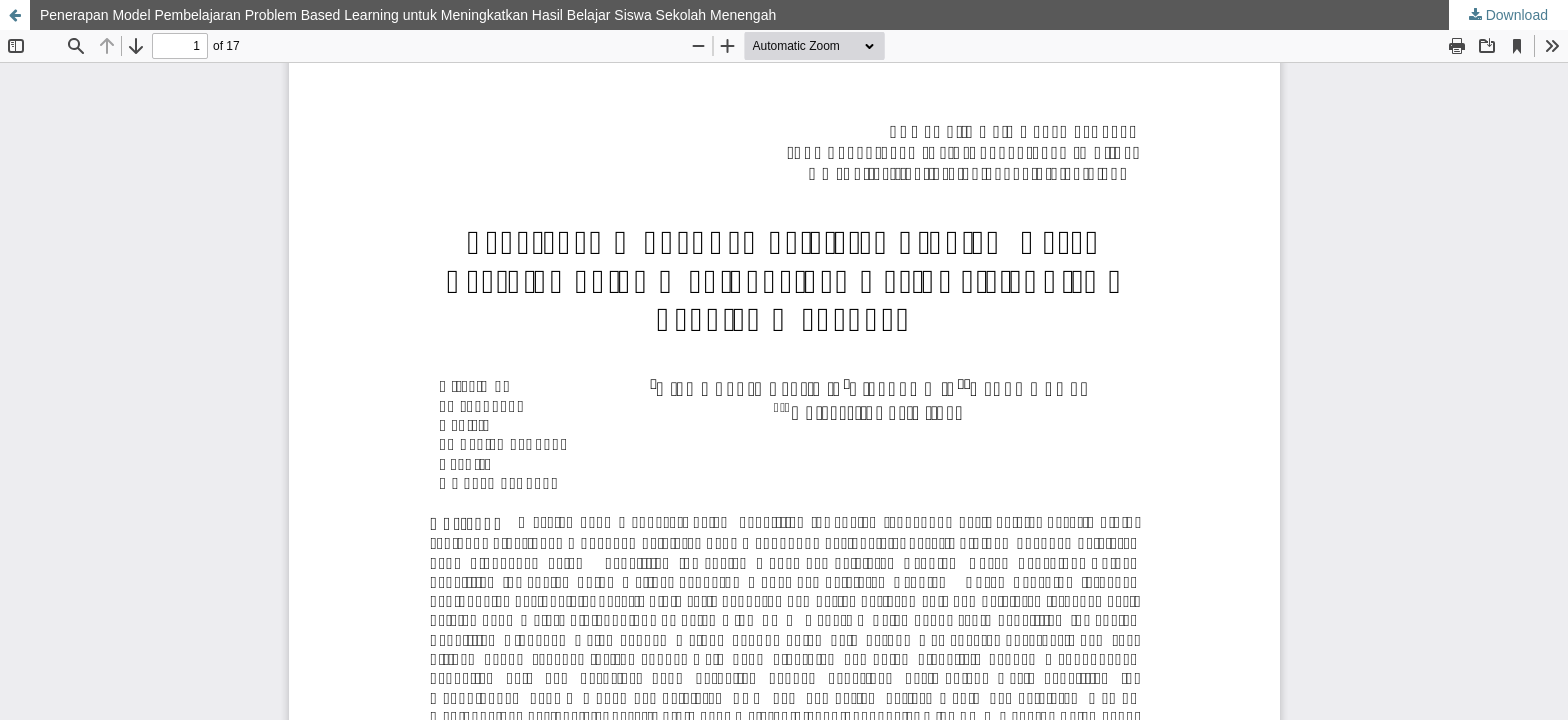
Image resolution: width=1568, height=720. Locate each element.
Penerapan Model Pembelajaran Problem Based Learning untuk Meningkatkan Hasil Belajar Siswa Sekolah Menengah (408, 15)
